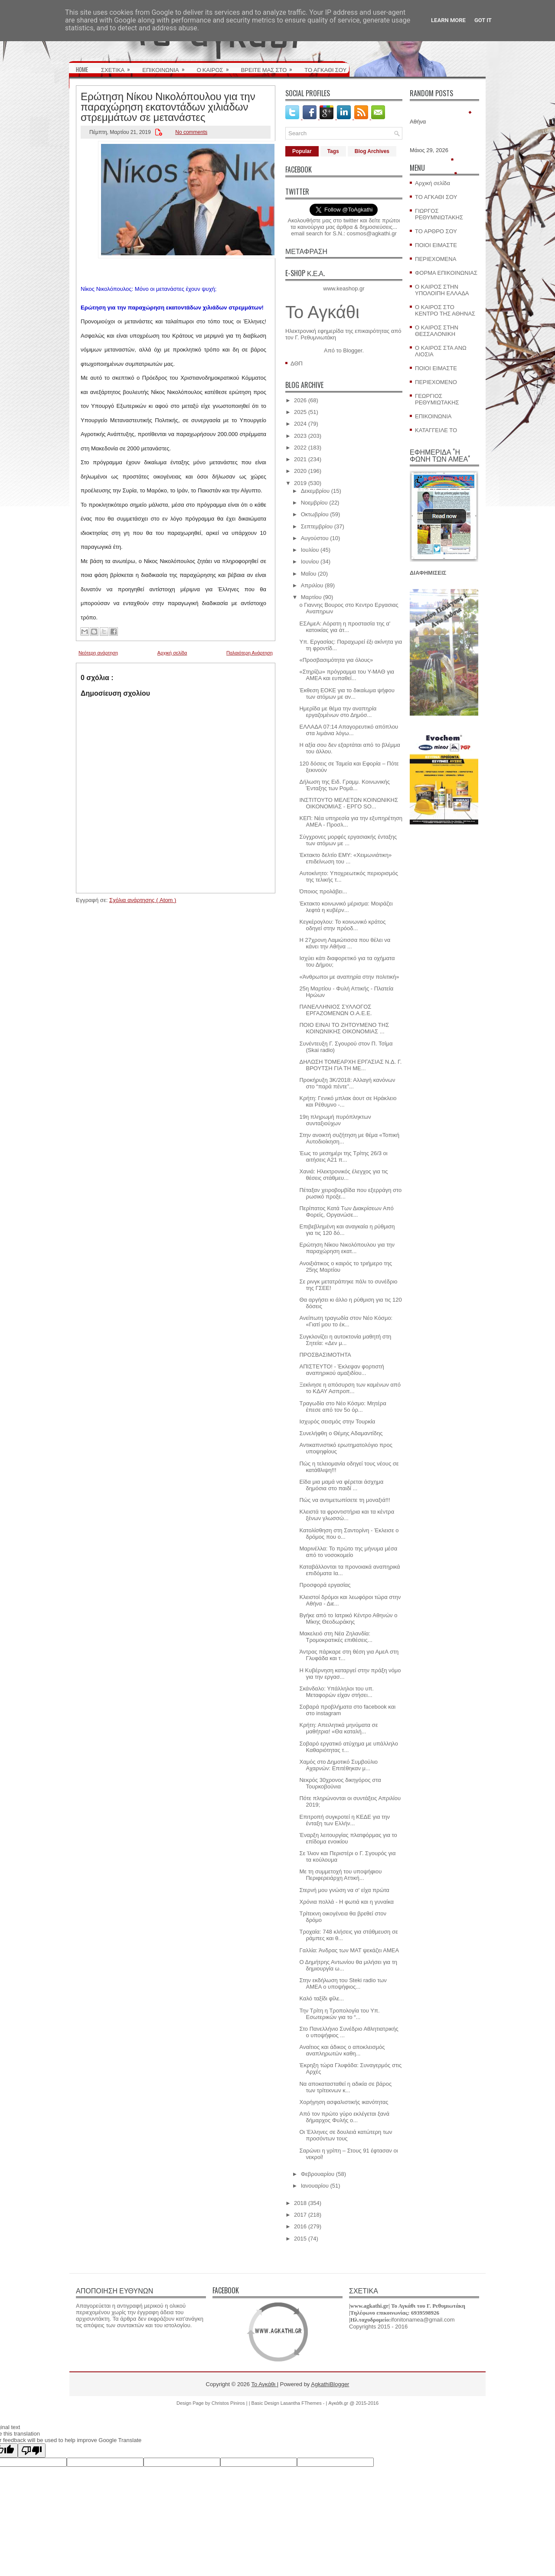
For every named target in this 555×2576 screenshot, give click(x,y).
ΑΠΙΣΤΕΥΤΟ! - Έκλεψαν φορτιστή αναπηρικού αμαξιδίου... (341, 1369)
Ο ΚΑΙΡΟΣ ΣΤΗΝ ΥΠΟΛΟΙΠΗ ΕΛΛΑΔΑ (442, 289)
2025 (300, 412)
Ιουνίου (310, 561)
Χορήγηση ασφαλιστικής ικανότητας (343, 2102)
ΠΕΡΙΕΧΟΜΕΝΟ (436, 382)
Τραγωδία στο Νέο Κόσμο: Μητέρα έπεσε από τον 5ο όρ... (342, 1406)
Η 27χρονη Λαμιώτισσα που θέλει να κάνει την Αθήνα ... (344, 943)
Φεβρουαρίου (318, 2174)
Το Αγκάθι (322, 312)
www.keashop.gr (343, 288)
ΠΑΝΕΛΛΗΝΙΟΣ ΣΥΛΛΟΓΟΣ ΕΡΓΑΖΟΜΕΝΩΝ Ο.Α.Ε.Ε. (335, 1009)
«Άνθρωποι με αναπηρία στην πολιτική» (349, 977)
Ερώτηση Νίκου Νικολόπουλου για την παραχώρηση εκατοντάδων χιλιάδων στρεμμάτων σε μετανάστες (168, 105)
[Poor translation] (32, 2450)
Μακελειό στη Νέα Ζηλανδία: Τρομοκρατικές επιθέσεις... (335, 1636)
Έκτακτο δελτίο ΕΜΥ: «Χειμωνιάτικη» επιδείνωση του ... (345, 858)
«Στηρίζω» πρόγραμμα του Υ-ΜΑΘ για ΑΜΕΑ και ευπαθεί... (346, 674)
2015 (300, 2238)
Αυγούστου (315, 538)
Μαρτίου (311, 597)
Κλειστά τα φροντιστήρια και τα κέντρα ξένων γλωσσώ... (346, 1514)
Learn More (448, 20)
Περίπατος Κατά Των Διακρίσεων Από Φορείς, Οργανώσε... (346, 1211)
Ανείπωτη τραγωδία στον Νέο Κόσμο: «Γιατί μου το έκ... (345, 1321)
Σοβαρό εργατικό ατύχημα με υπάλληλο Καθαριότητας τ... (348, 1746)
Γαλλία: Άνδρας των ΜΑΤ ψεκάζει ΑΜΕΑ (349, 1950)
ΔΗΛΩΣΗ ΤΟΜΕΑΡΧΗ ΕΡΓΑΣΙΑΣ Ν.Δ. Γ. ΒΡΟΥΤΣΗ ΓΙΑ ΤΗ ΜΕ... (350, 1064)
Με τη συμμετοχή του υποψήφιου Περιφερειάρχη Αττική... (340, 1874)
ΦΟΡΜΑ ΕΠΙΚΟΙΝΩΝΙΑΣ (446, 273)
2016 (300, 2226)
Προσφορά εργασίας (324, 1585)
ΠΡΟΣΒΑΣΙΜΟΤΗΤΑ (325, 1355)
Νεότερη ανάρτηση (98, 652)
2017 (300, 2214)
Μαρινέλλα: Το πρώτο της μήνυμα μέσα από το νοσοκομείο (348, 1551)
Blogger (352, 350)
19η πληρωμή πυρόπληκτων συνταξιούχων (335, 1120)
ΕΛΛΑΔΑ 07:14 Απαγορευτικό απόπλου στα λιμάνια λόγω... (348, 729)
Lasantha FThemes (302, 2403)
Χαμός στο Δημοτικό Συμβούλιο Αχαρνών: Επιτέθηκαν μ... (338, 1765)
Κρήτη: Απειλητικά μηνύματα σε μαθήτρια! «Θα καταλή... (338, 1728)
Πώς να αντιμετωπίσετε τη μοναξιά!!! (344, 1500)
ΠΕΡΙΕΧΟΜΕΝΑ (435, 259)
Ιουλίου (310, 550)
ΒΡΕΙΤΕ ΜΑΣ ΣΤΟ (269, 67)
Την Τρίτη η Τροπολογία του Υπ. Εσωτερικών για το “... (339, 2013)
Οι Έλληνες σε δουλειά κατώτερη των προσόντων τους (345, 2135)
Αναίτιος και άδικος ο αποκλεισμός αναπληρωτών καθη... (342, 2050)
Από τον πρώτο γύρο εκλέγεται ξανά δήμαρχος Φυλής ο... (344, 2116)
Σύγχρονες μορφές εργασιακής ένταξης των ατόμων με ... (348, 840)
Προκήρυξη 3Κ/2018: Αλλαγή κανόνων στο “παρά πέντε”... (347, 1083)
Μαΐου (309, 573)
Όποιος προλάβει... (323, 891)
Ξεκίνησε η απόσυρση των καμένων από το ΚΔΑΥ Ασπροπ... (350, 1387)
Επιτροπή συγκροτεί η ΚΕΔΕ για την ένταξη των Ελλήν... (344, 1820)
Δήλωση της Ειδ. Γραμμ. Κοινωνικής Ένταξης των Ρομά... (344, 784)
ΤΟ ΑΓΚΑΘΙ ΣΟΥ (325, 69)
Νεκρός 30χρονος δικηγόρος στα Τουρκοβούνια (340, 1783)
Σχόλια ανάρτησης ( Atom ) (142, 900)
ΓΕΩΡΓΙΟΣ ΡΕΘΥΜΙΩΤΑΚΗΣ (437, 399)
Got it (483, 20)
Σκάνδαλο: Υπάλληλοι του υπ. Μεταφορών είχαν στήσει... (336, 1691)
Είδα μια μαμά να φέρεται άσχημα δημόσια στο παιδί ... (341, 1485)
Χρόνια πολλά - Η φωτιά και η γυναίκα (346, 1902)
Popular (302, 151)
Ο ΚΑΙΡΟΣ (216, 67)
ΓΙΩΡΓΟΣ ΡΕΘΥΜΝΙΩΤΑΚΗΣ (439, 214)
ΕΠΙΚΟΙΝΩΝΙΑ (166, 67)
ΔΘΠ (297, 363)
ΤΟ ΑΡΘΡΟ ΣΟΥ (436, 231)
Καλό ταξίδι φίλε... (321, 1998)
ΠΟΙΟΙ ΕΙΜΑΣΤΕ (436, 245)
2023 (300, 436)
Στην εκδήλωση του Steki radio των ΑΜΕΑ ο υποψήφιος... (342, 1983)
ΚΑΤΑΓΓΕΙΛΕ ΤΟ (436, 430)
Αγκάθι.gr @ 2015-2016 (353, 2403)
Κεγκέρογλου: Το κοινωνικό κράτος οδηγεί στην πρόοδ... (342, 924)
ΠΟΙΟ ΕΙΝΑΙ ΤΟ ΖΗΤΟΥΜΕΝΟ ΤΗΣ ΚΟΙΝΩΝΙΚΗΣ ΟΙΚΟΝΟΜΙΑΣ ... (344, 1028)
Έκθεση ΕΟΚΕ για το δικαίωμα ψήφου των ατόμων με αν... (346, 693)
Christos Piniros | (230, 2403)
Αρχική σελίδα (172, 652)
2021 (300, 459)
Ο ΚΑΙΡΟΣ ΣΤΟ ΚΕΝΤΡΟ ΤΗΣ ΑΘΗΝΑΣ (445, 310)
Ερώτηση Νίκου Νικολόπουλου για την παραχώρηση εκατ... (347, 1247)
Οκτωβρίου (315, 514)
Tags (333, 151)
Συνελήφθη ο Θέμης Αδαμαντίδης (340, 1433)
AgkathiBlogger (330, 2384)
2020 (300, 471)
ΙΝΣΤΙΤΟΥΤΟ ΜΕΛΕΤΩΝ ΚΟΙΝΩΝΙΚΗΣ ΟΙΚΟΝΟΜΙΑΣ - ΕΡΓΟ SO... (348, 803)
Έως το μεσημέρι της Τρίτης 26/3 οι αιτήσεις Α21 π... (343, 1156)
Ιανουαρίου (315, 2185)
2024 (300, 423)
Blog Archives (372, 151)
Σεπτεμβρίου (317, 526)
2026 (300, 400)
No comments (191, 132)
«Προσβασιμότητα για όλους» (336, 660)
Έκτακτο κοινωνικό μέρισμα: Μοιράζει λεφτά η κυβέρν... (345, 906)
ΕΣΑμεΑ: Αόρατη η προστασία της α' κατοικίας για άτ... (344, 626)
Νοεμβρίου (314, 502)
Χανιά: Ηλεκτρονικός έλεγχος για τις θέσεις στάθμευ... (343, 1174)
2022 (300, 447)
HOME (82, 69)
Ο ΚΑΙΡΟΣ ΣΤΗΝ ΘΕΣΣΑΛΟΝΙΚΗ (436, 330)
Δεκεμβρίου (315, 491)
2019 (300, 483)
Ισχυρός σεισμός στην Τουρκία (337, 1421)
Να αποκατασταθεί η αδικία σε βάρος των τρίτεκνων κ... (345, 2087)
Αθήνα (418, 121)
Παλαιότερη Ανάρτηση (249, 652)
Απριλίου (312, 585)
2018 (300, 2203)
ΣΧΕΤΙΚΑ (118, 67)
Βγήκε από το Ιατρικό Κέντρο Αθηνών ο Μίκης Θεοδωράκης (348, 1618)
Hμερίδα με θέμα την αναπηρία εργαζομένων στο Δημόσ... (337, 711)
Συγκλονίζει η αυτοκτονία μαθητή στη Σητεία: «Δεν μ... (345, 1339)
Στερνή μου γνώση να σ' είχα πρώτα (344, 1890)
